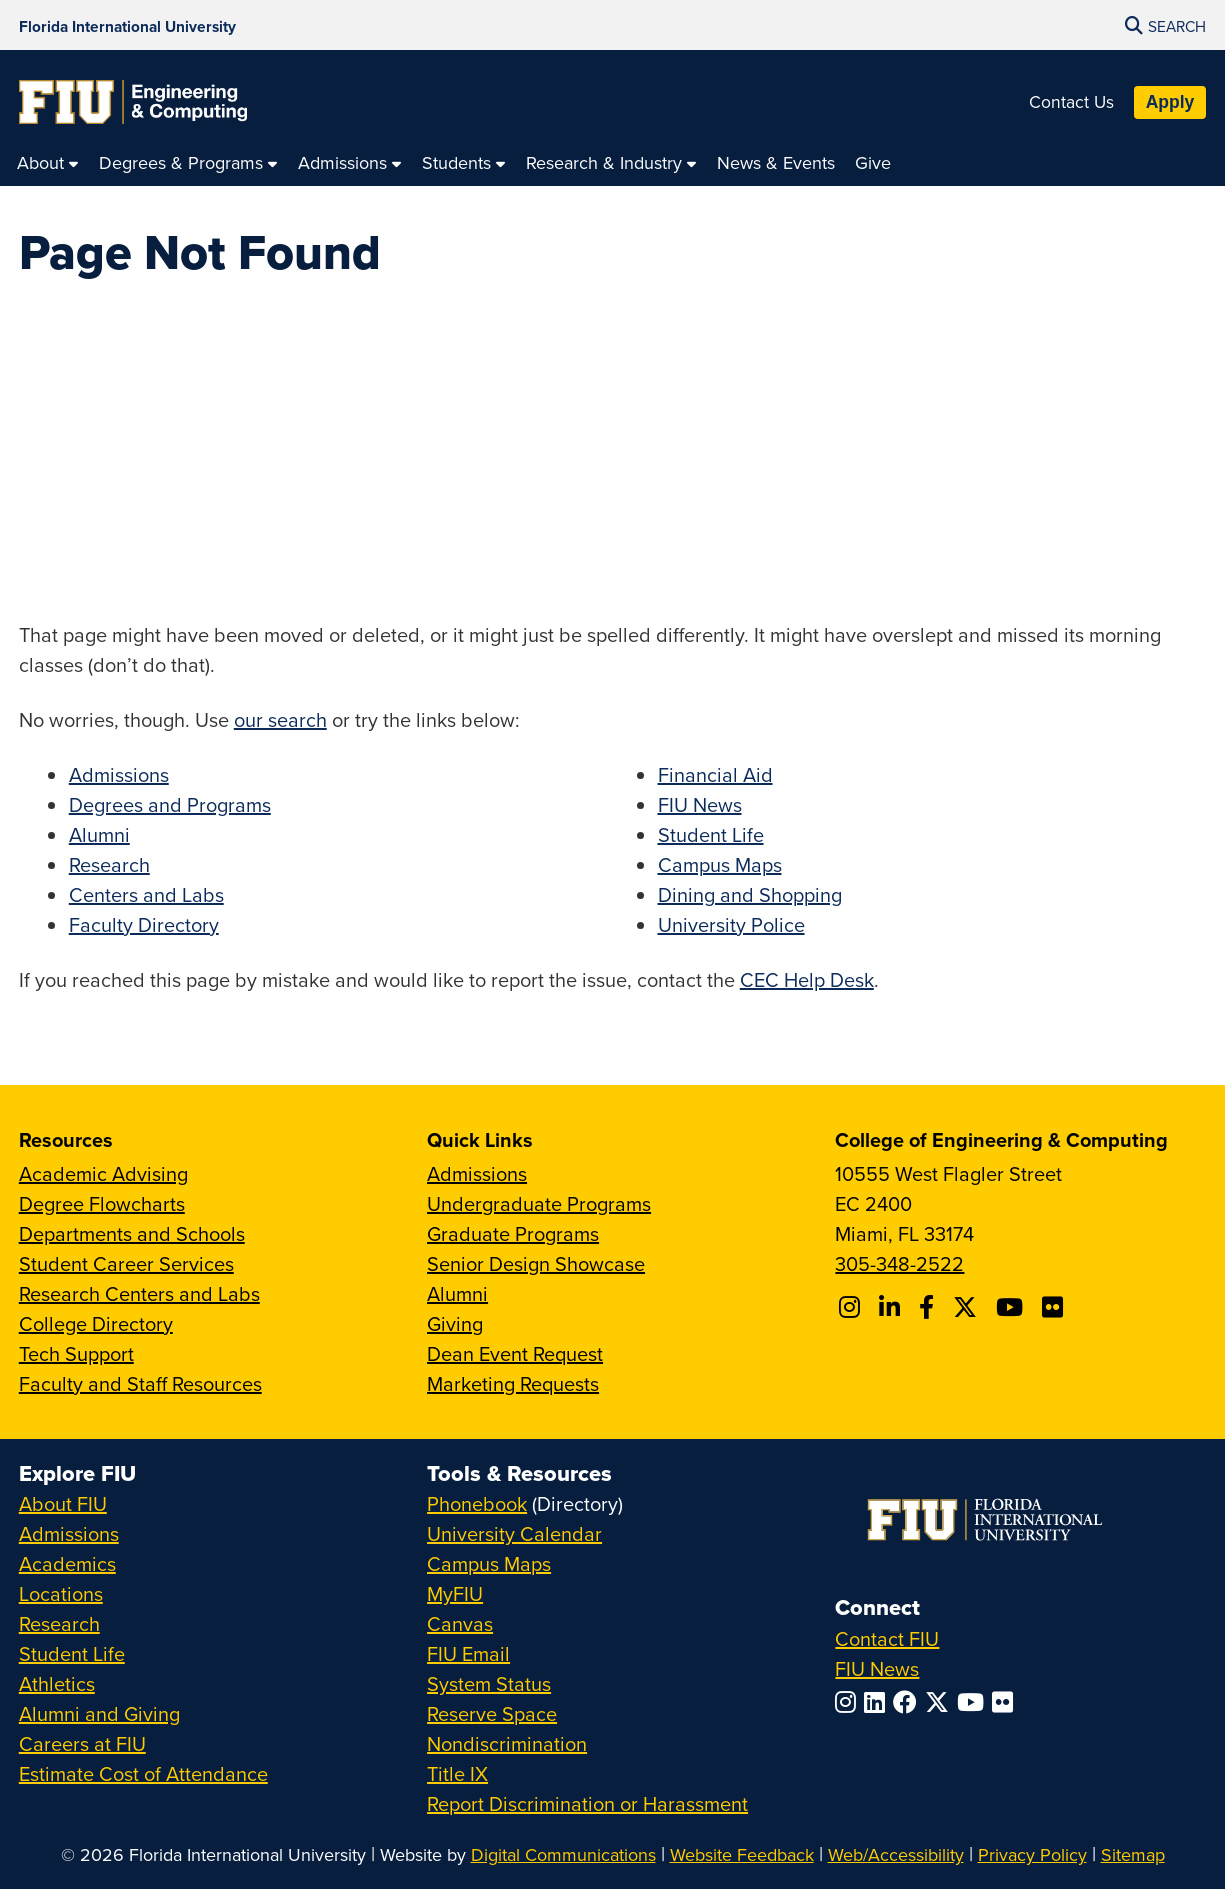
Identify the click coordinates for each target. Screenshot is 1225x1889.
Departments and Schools (132, 1233)
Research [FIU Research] (59, 1623)
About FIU (63, 1503)
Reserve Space (492, 1713)
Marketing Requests (513, 1383)
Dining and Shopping (750, 894)
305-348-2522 (899, 1263)
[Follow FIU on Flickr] (1006, 1702)
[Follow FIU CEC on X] (968, 1307)
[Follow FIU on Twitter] (941, 1702)
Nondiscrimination (507, 1743)
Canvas (460, 1623)
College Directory (96, 1323)
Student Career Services (126, 1263)
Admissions (119, 774)
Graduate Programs (513, 1233)
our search (280, 719)
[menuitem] (48, 162)
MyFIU (455, 1593)
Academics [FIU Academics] (67, 1563)
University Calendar (514, 1533)
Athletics (57, 1683)
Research (109, 864)
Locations (61, 1593)
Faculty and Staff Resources (140, 1383)
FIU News (700, 804)
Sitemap (1133, 1854)
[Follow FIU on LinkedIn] (878, 1702)
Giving (455, 1323)
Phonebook (477, 1503)
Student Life (711, 834)
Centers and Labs (146, 894)
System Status (489, 1683)
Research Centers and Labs (139, 1293)
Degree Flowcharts (102, 1203)
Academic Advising (103, 1173)
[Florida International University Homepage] (127, 25)
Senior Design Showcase (536, 1263)
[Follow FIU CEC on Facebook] (929, 1307)
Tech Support (76, 1353)
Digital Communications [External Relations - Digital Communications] (563, 1854)
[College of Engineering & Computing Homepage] (133, 102)
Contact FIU (887, 1638)
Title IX (457, 1773)
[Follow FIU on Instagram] (849, 1702)
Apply (1170, 102)
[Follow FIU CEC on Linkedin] (892, 1307)
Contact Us (1071, 101)
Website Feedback (742, 1854)
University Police (731, 924)
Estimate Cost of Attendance (143, 1773)
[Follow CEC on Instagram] (852, 1307)
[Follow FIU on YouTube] (974, 1702)
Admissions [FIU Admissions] (69, 1533)
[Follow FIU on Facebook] (909, 1702)
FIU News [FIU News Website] (877, 1668)
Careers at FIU (82, 1743)
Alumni (99, 834)
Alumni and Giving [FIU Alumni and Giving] (99, 1713)
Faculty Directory (144, 924)
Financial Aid (715, 774)
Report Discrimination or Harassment (587, 1803)
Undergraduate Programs (539, 1203)
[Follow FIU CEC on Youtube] (1012, 1307)
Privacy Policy (1032, 1854)
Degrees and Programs (170, 804)
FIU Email (468, 1653)
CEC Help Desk (807, 979)
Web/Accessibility (896, 1854)
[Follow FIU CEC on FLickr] (1055, 1307)
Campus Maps (720, 864)
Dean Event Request (515, 1353)
